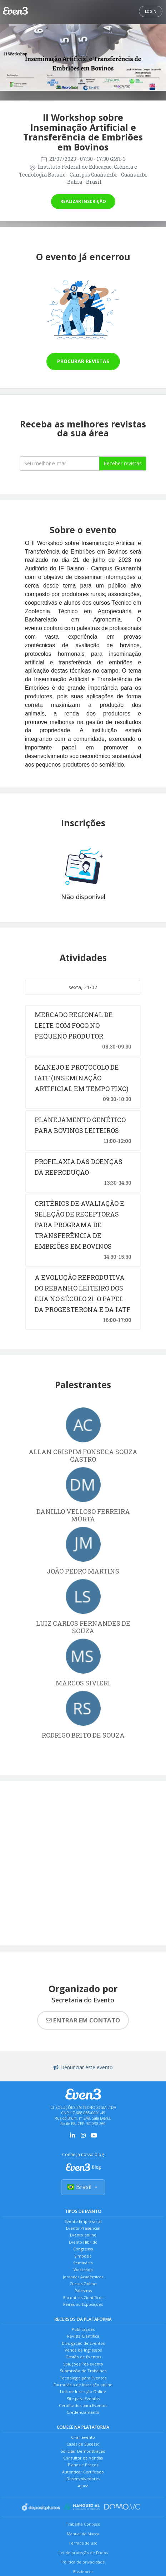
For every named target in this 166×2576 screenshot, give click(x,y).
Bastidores (83, 2571)
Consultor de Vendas (83, 2458)
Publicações (83, 2329)
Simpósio (83, 2256)
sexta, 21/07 (83, 987)
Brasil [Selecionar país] (83, 2187)
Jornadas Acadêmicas (83, 2276)
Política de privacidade (83, 2562)
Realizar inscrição (83, 201)
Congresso (83, 2248)
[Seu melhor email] (60, 463)
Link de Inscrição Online (83, 2391)
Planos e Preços (83, 2464)
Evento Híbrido (83, 2242)
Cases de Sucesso (83, 2444)
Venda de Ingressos (83, 2350)
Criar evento (83, 2437)
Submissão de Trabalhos (83, 2370)
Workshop (83, 2269)
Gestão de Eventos (83, 2356)
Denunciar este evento (83, 2067)
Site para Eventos (83, 2398)
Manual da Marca (83, 2533)
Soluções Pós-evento (83, 2364)
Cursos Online (83, 2283)
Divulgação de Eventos (83, 2343)
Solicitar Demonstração (83, 2451)
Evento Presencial (83, 2228)
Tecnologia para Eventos (83, 2378)
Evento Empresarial (83, 2221)
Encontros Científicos (83, 2297)
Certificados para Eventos (83, 2405)
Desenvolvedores (83, 2478)
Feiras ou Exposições (83, 2304)
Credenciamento (83, 2412)
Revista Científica (83, 2336)
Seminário (83, 2262)
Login (150, 11)
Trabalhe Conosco (83, 2524)
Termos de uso (83, 2543)
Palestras (83, 2290)
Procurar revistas (83, 361)
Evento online (83, 2235)
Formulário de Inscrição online (83, 2384)
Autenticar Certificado (83, 2472)
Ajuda (83, 2485)
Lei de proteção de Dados (83, 2552)
